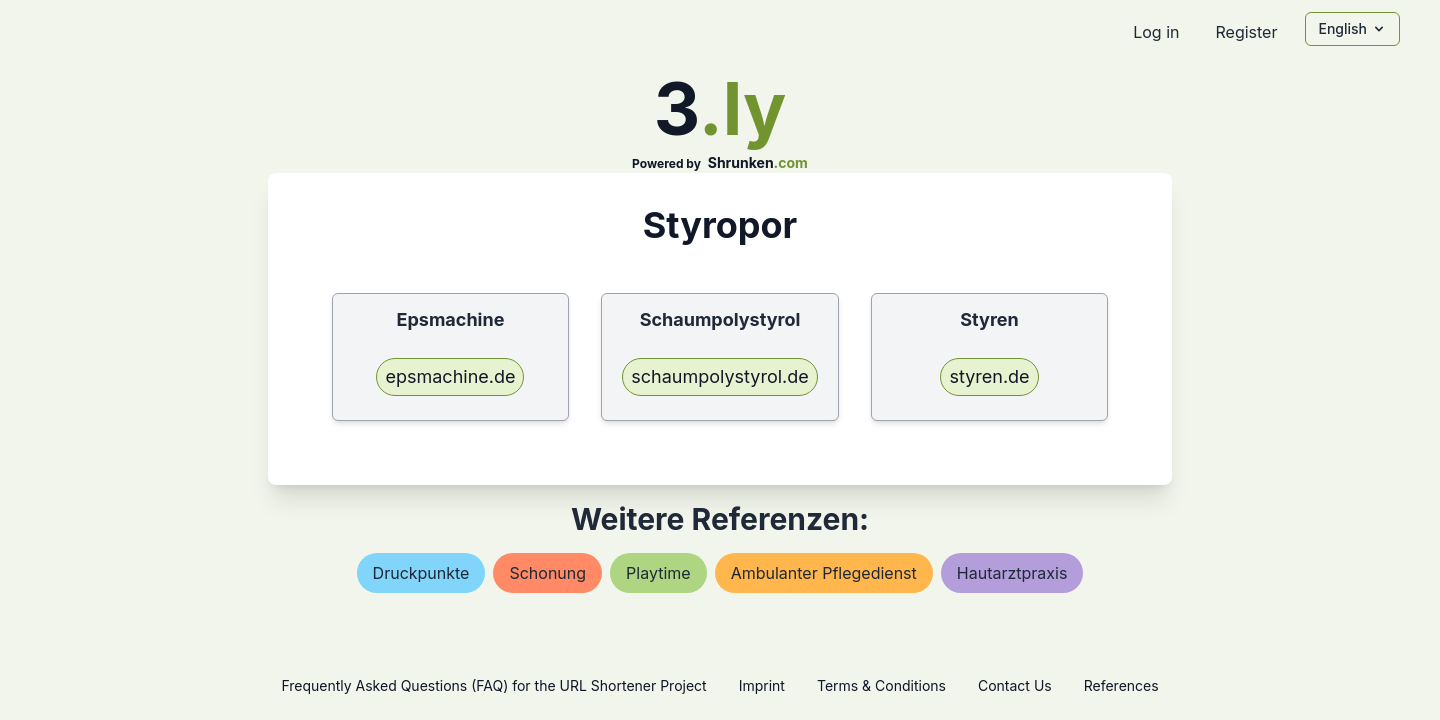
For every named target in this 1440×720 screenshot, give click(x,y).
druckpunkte (421, 573)
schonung (547, 573)
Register (1246, 32)
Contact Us (1015, 685)
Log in (1156, 32)
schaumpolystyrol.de (720, 376)
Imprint (762, 685)
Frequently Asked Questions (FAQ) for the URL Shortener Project (493, 685)
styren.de (989, 376)
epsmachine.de (450, 376)
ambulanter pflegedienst (824, 573)
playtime (658, 573)
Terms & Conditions (881, 685)
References (1121, 685)
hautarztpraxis (1012, 573)
